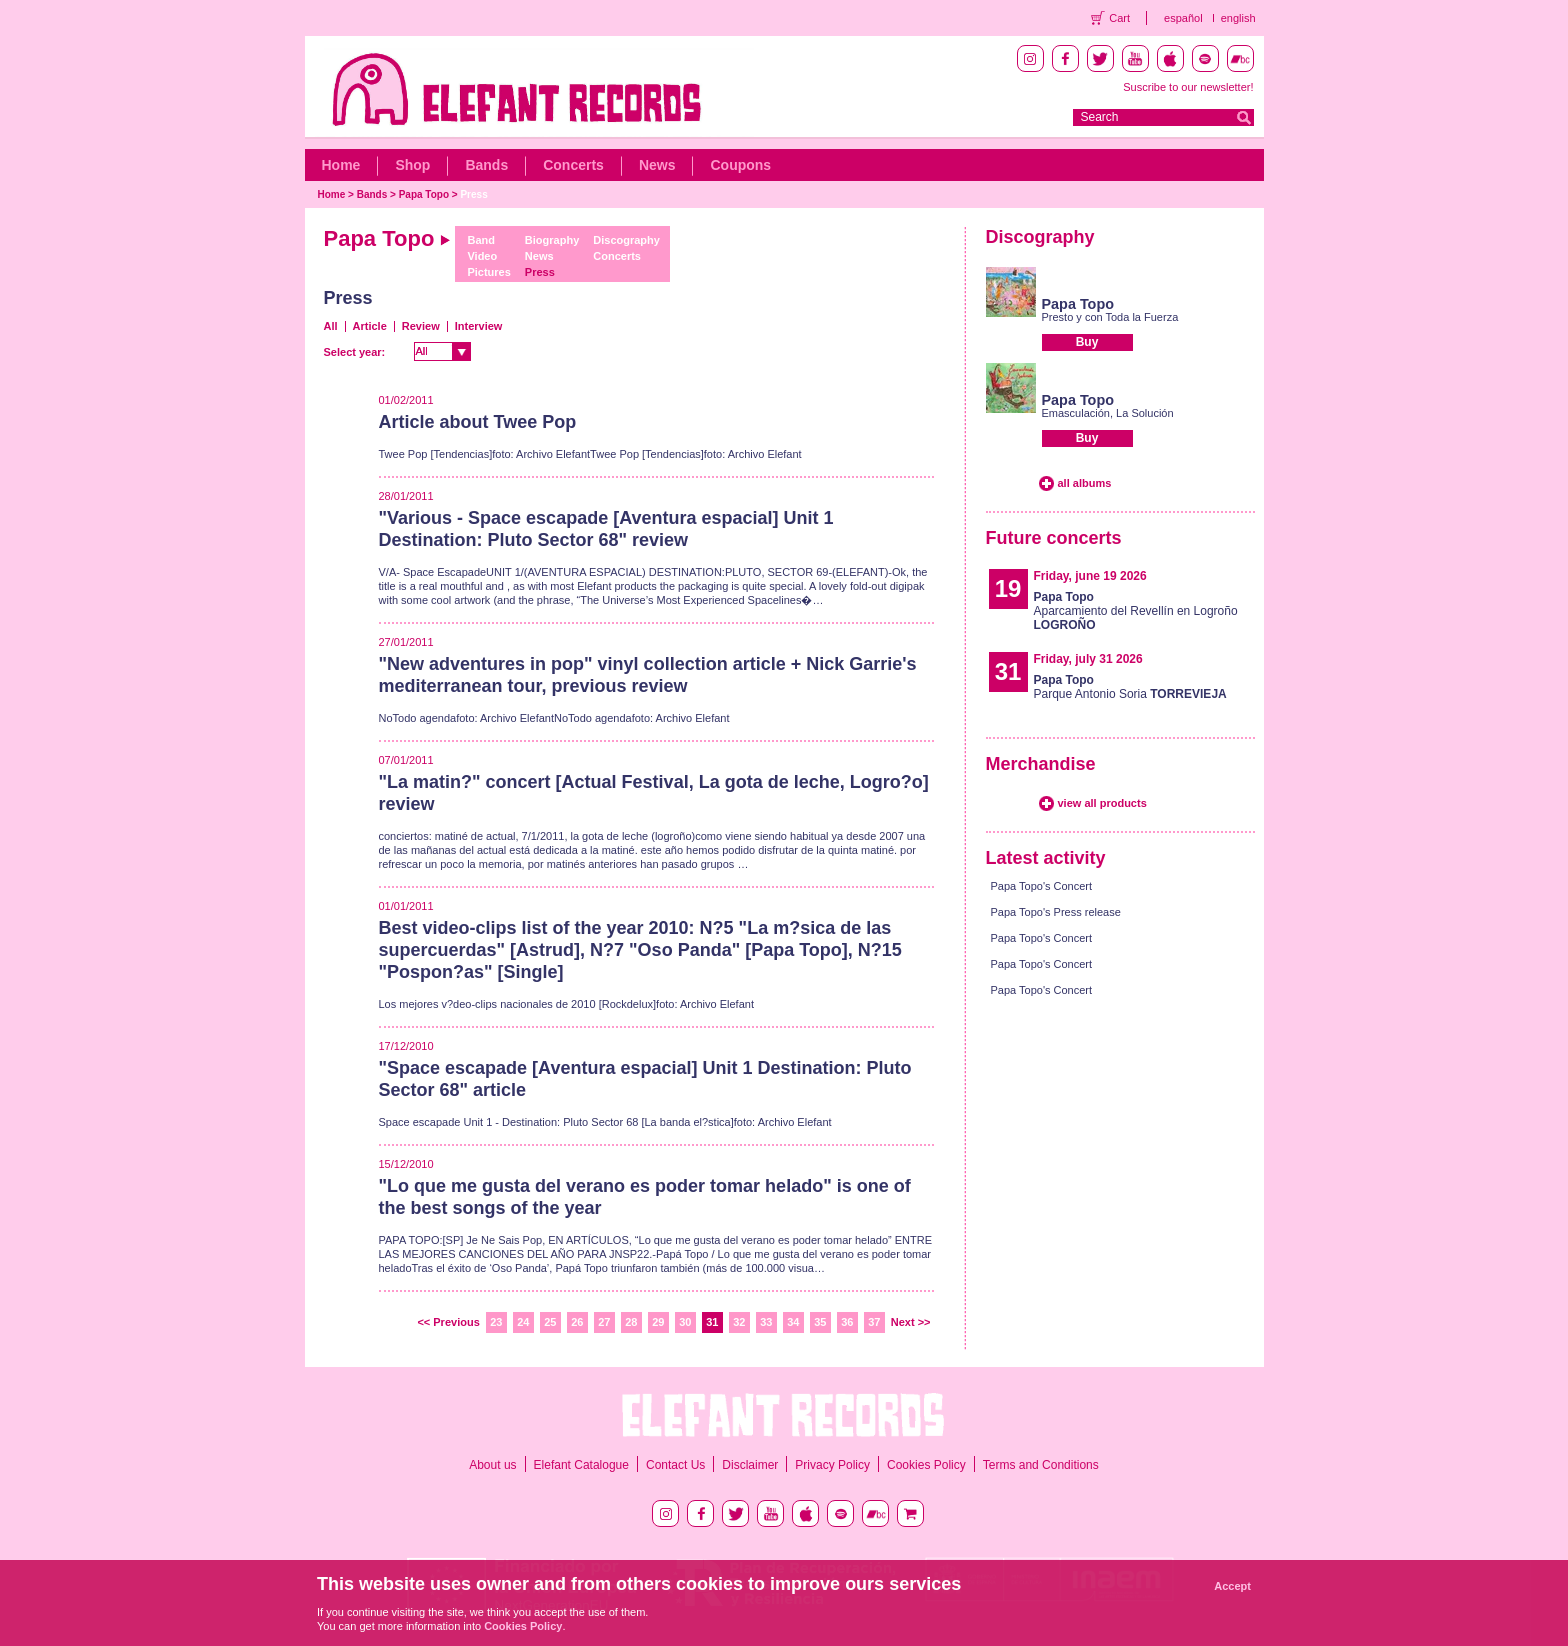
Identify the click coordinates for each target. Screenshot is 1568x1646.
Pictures (488, 272)
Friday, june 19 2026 (1090, 576)
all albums (1085, 483)
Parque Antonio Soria (1130, 687)
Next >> (911, 1322)
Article (370, 326)
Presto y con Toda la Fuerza (1110, 317)
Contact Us (675, 1465)
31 (712, 1322)
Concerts (573, 165)
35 (820, 1322)
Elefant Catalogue (581, 1465)
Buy (1087, 342)
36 (847, 1322)
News (657, 165)
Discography (626, 240)
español (1183, 18)
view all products (1102, 803)
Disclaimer (750, 1465)
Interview (479, 326)
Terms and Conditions (1041, 1465)
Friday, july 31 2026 (1088, 659)
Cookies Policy (926, 1465)
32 (739, 1322)
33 (766, 1322)
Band (481, 240)
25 (550, 1322)
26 (577, 1322)
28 (631, 1322)
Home (341, 165)
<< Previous (448, 1322)
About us (492, 1465)
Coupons (740, 165)
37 (874, 1322)
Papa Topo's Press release (1056, 912)
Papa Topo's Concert (1042, 886)
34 (793, 1322)
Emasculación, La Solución (1108, 413)
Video (482, 256)
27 (604, 1322)
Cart (1119, 18)
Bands (486, 165)
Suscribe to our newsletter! (1188, 87)
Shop (412, 165)
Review (421, 326)
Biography (552, 240)
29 (658, 1322)
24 (523, 1322)
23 (496, 1322)
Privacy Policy (832, 1465)
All (331, 326)
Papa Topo (424, 194)
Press (473, 194)
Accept (1232, 1586)
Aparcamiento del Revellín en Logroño (1136, 611)
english (1238, 18)
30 (685, 1322)
